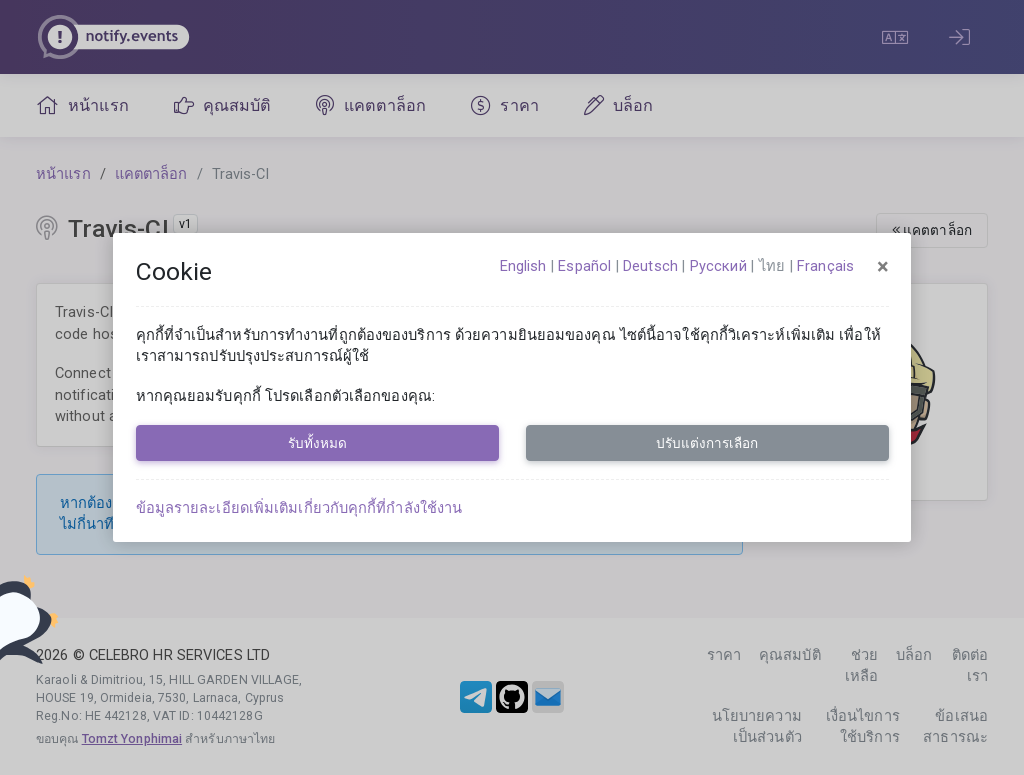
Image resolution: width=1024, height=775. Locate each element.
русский (718, 266)
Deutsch (650, 266)
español (584, 266)
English (523, 266)
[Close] (883, 267)
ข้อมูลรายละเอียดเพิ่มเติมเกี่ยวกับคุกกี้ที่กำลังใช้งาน (299, 508)
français (825, 266)
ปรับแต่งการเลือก (707, 443)
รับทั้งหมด (317, 443)
